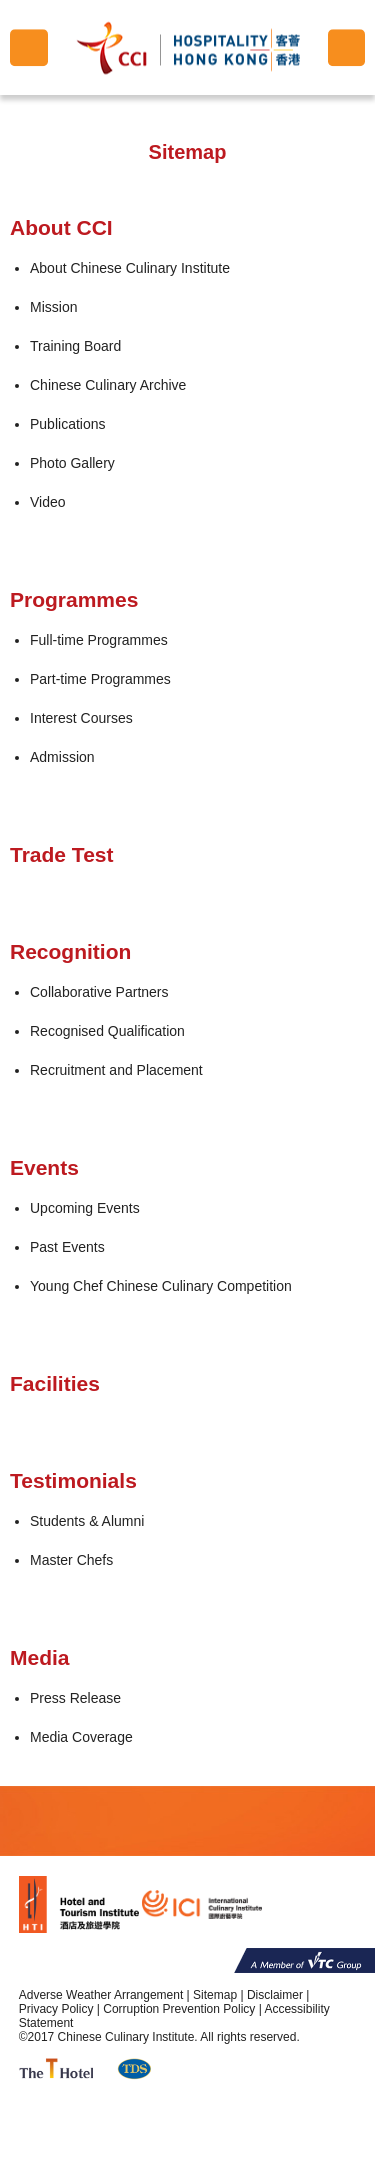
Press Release (75, 1698)
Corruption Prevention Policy (179, 2009)
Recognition (70, 951)
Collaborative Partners (99, 992)
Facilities (55, 1383)
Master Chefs (71, 1560)
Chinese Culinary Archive (108, 385)
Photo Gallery (72, 463)
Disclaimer (275, 1995)
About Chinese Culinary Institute (130, 268)
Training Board (75, 346)
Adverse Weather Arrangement (101, 1995)
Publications (68, 424)
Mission (53, 307)
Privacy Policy (56, 2009)
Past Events (67, 1247)
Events (44, 1167)
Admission (62, 757)
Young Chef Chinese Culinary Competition (161, 1286)
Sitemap (215, 1995)
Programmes (74, 599)
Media (40, 1657)
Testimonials (73, 1480)
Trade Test (61, 854)
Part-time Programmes (100, 679)
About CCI (61, 227)
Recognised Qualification (107, 1031)
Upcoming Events (85, 1208)
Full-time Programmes (99, 640)
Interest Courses (81, 718)
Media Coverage (81, 1737)
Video (48, 502)
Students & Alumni (87, 1521)
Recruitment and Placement (116, 1070)
